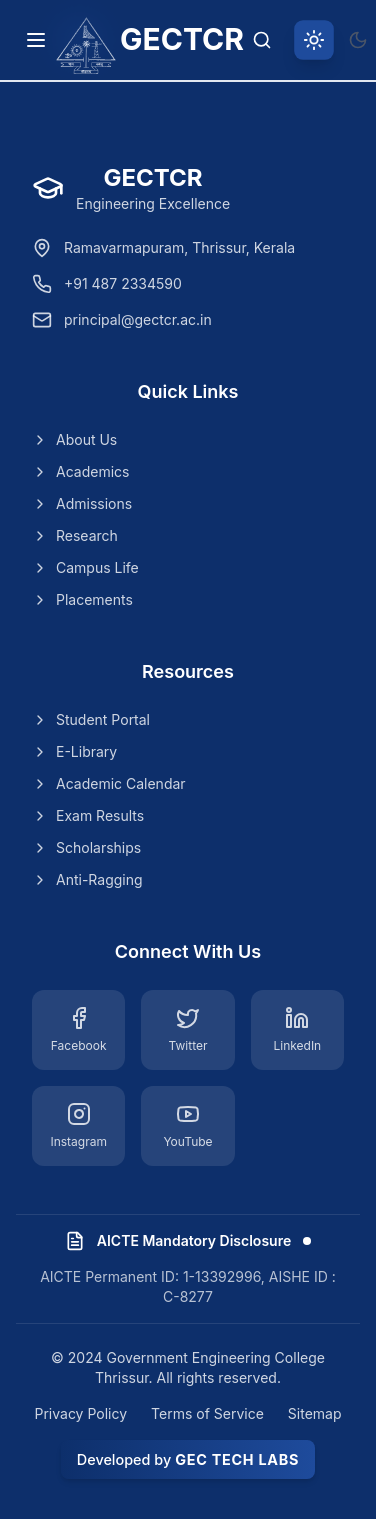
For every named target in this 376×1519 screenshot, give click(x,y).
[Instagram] (78, 1126)
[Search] (262, 40)
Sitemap (315, 1413)
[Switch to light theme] (314, 40)
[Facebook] (78, 1030)
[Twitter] (187, 1030)
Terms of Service (207, 1413)
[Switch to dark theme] (358, 40)
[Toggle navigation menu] (36, 40)
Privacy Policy (80, 1413)
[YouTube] (187, 1126)
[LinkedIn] (297, 1030)
